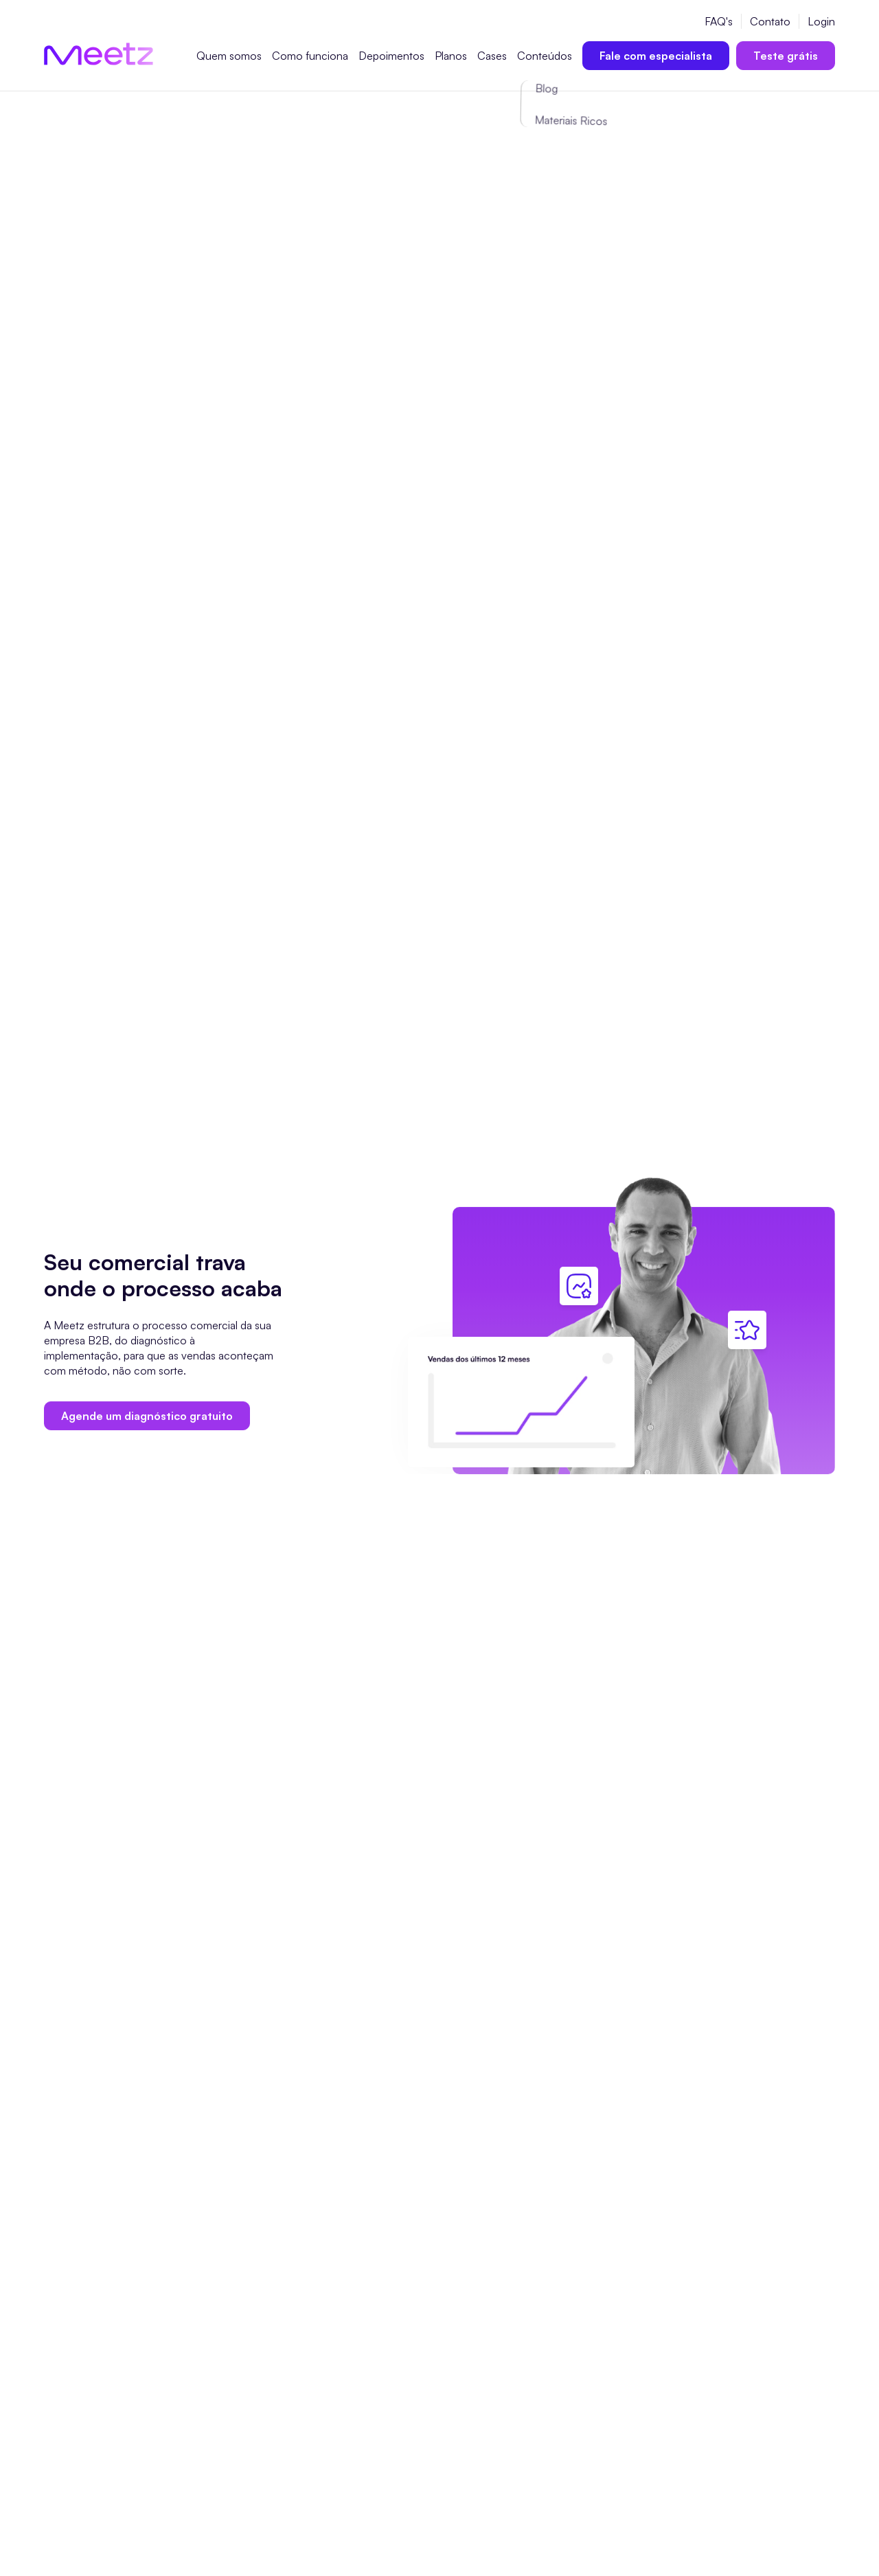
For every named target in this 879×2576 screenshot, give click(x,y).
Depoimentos (391, 56)
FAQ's (719, 21)
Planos (451, 56)
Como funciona (310, 56)
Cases (492, 56)
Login (821, 21)
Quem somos (229, 56)
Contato (770, 21)
